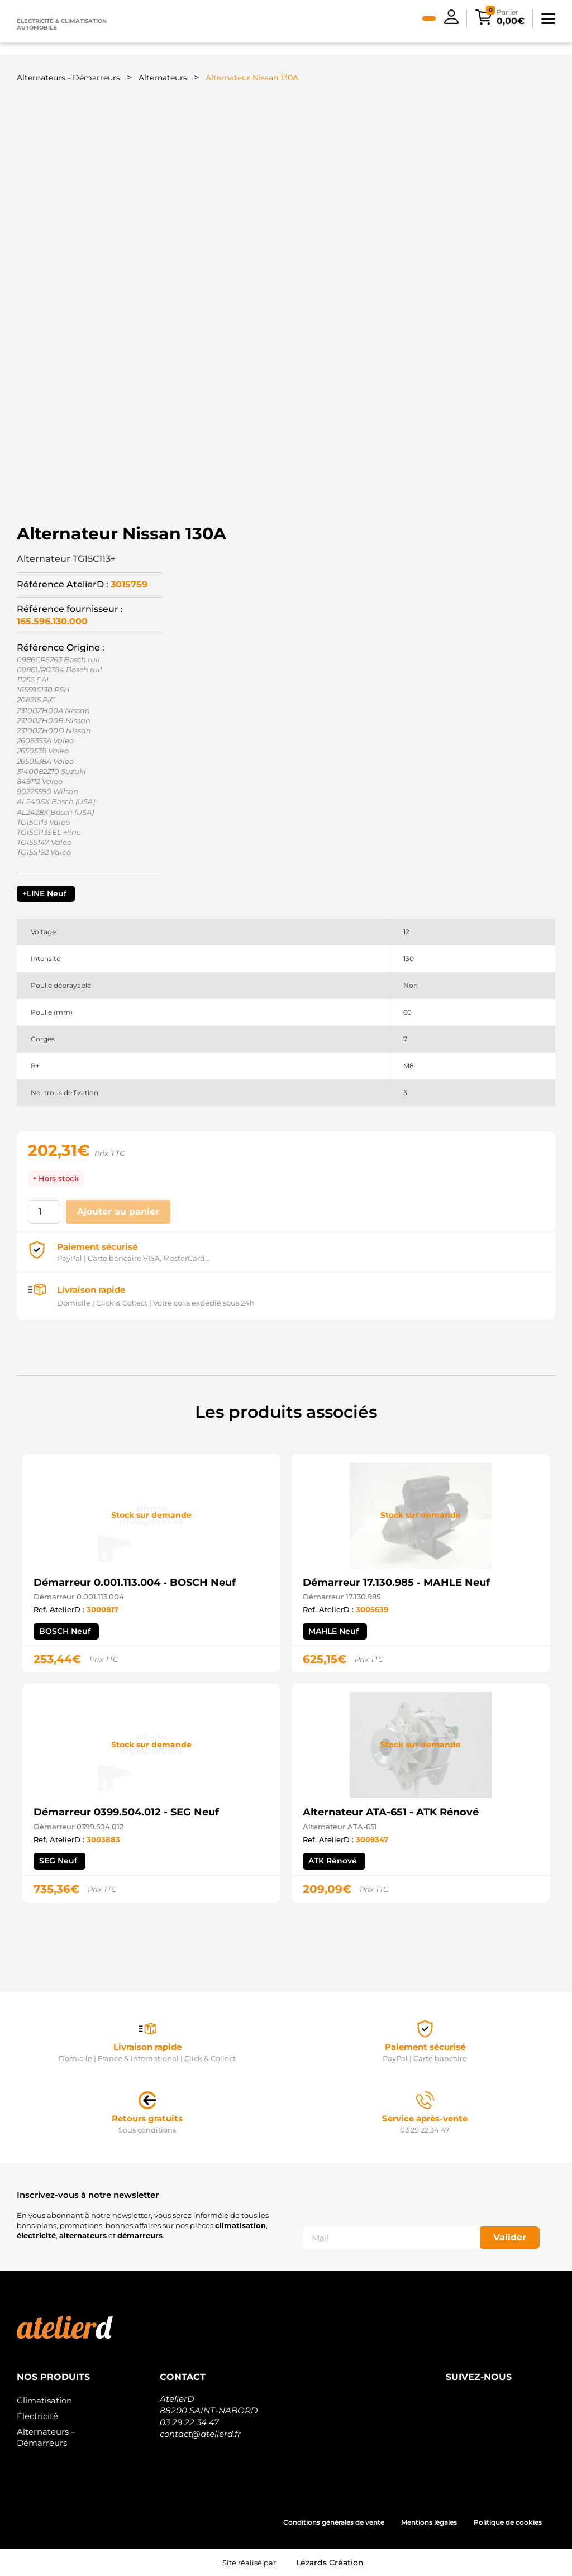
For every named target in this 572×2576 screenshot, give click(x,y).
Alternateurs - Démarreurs (68, 78)
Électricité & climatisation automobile (62, 24)
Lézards (330, 2562)
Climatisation (44, 2400)
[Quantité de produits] (44, 1212)
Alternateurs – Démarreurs (46, 2437)
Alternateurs (163, 78)
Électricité (37, 2416)
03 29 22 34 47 (189, 2422)
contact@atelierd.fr (200, 2434)
